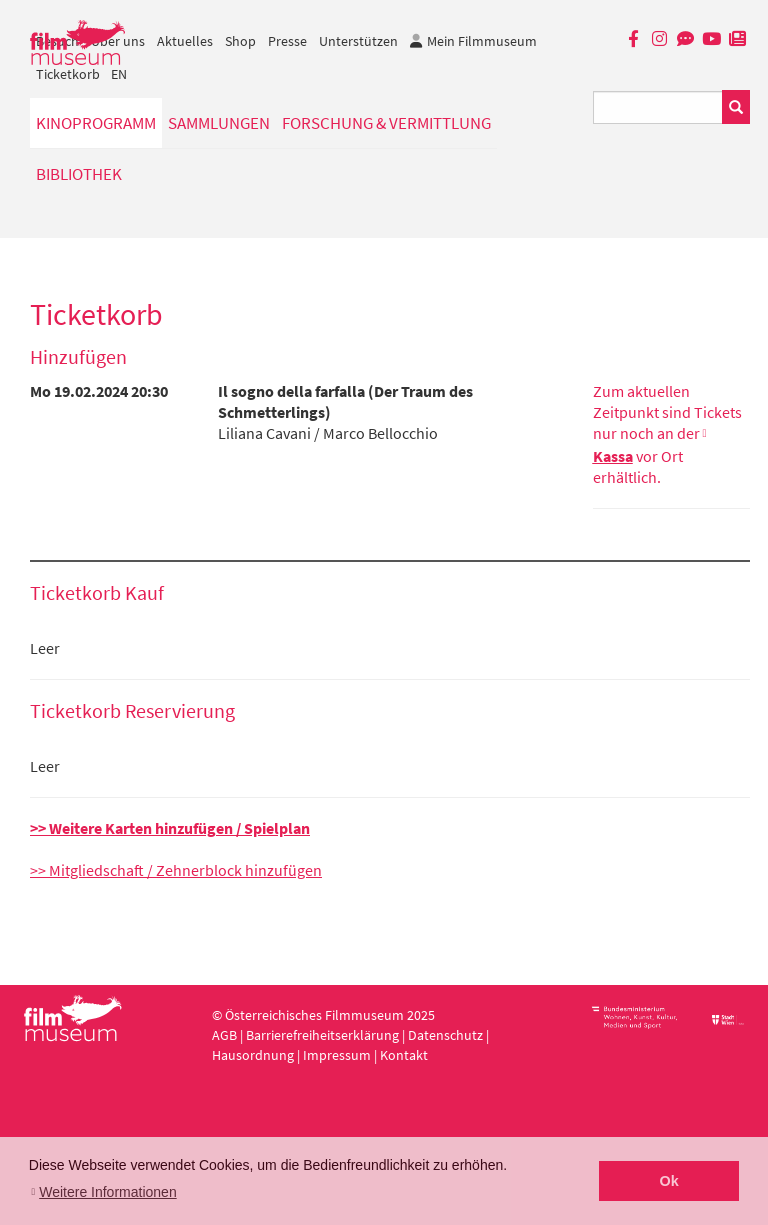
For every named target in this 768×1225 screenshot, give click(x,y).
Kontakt (404, 1055)
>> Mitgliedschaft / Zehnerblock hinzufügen (176, 870)
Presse (287, 41)
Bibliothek (79, 174)
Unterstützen (358, 41)
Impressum (337, 1055)
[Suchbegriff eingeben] (658, 107)
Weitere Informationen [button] (107, 1192)
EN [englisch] (119, 74)
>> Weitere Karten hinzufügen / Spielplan (170, 828)
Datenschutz (447, 1035)
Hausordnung (254, 1055)
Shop (240, 41)
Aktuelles (185, 41)
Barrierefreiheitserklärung (322, 1035)
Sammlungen (219, 123)
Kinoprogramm (96, 123)
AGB (224, 1035)
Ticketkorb (68, 74)
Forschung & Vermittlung (386, 123)
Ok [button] (669, 1181)
